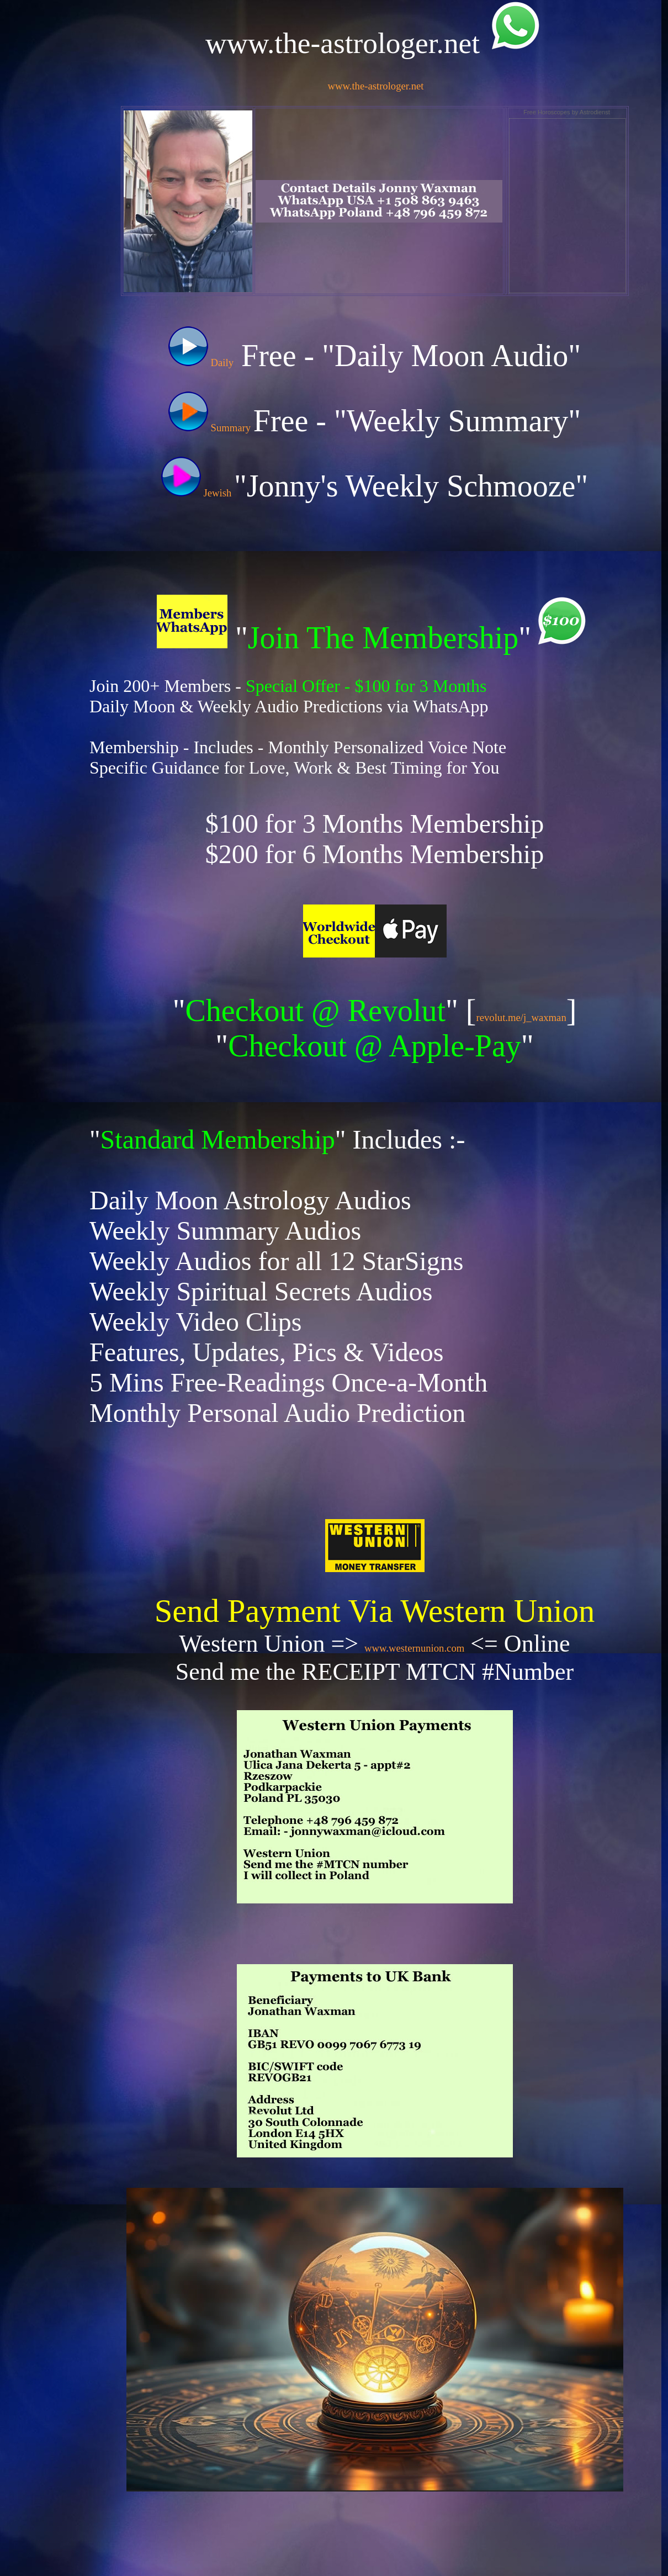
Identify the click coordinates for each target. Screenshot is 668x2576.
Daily (201, 362)
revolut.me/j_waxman (521, 1017)
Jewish (197, 493)
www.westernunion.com (414, 1648)
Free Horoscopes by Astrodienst (566, 112)
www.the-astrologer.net (376, 86)
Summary (210, 427)
